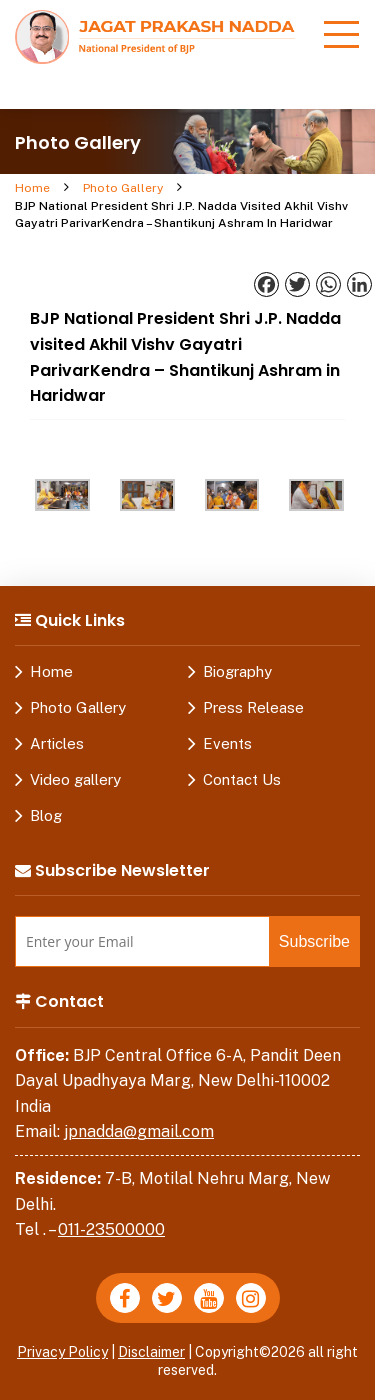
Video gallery (75, 779)
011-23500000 (111, 1229)
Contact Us (242, 779)
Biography (237, 671)
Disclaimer (151, 1352)
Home (32, 188)
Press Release (253, 707)
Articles (57, 743)
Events (227, 743)
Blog (46, 815)
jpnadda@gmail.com (139, 1131)
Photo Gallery (123, 188)
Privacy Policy (62, 1352)
